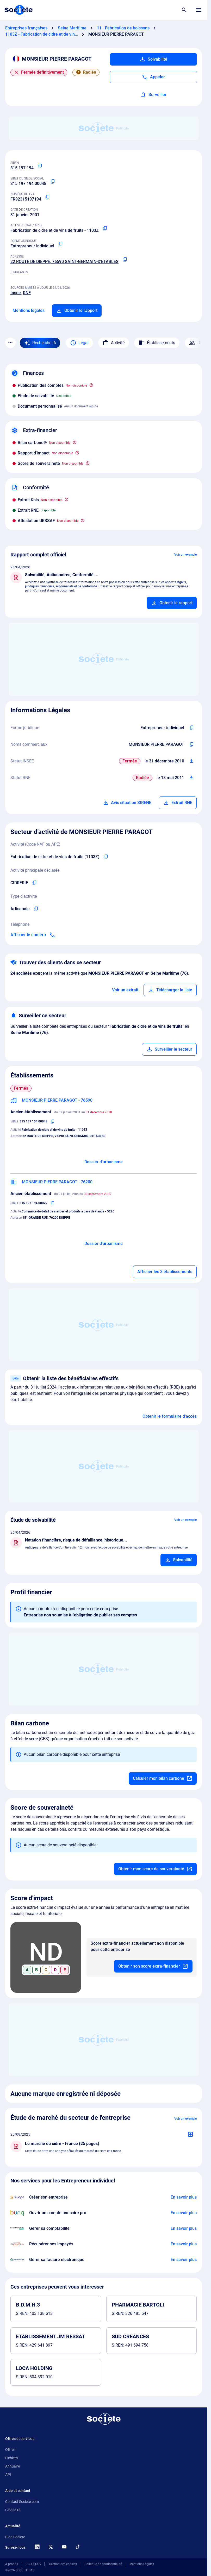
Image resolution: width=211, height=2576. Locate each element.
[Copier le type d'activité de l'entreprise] (36, 909)
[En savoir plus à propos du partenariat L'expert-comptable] (184, 2228)
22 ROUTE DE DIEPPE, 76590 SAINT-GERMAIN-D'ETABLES (64, 261)
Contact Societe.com (22, 2502)
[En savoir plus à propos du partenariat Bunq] (184, 2213)
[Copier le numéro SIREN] (40, 166)
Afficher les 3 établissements (164, 1271)
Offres (10, 2449)
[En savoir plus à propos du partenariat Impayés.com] (184, 2244)
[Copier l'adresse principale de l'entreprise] (125, 259)
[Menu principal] (199, 10)
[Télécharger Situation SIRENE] (191, 761)
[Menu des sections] (10, 343)
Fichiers (11, 2458)
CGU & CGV (33, 2564)
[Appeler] (153, 77)
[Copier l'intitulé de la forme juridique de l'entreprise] (191, 728)
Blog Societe (15, 2537)
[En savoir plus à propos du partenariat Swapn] (184, 2197)
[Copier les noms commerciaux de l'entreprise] (191, 744)
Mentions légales (29, 310)
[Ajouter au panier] (172, 603)
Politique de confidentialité (103, 2564)
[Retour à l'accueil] (103, 2419)
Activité (114, 343)
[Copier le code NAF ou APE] (105, 228)
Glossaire (12, 2510)
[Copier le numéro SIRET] (52, 181)
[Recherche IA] (40, 343)
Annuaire (12, 2466)
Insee (15, 292)
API (8, 2474)
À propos (11, 2564)
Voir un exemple (185, 554)
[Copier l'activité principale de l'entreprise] (34, 883)
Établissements (157, 343)
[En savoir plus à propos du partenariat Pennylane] (184, 2260)
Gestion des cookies (63, 2564)
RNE (27, 292)
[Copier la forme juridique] (60, 244)
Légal (79, 343)
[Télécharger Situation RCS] (191, 778)
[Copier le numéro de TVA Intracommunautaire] (47, 197)
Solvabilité (153, 59)
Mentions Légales (141, 2564)
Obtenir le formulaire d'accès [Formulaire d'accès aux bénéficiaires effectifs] (169, 1416)
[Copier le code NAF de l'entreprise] (106, 857)
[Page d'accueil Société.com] (18, 10)
